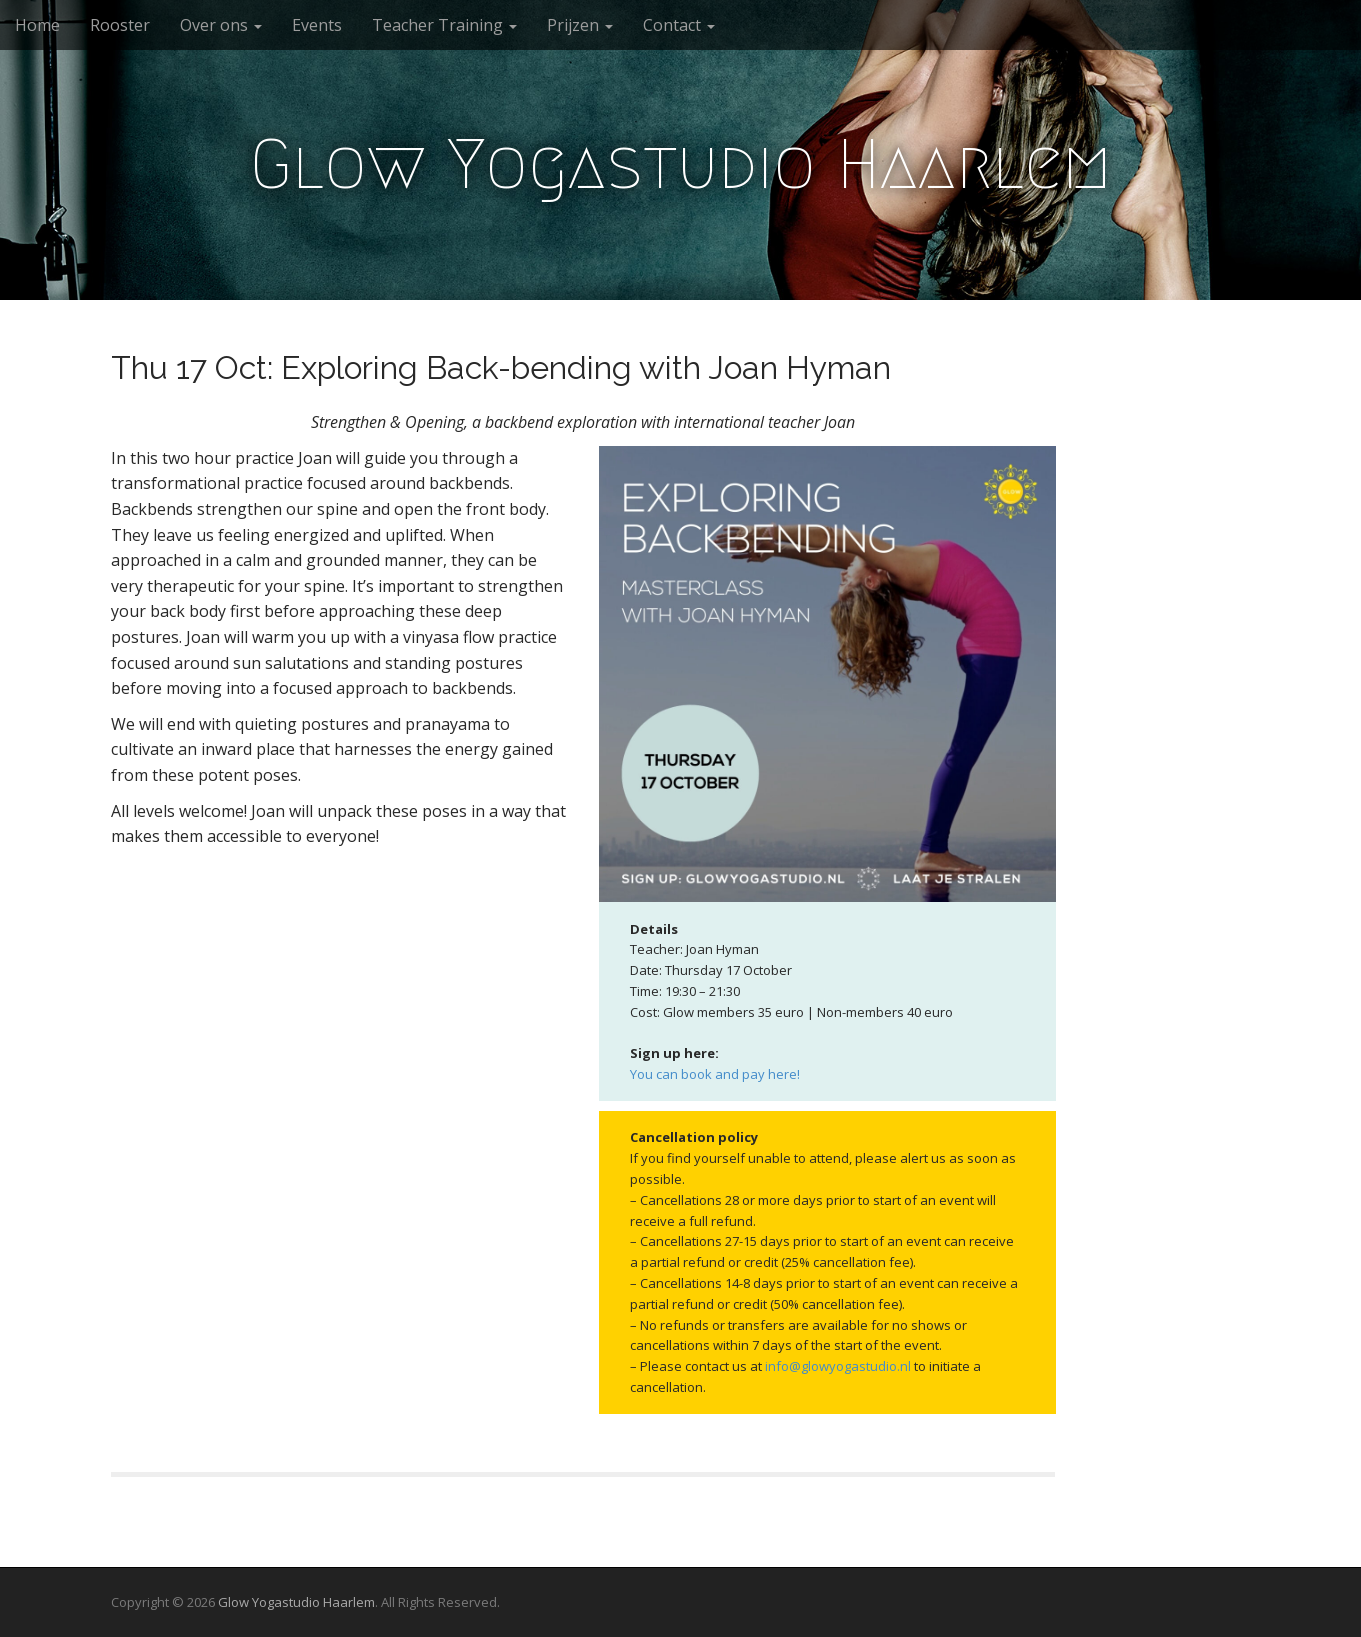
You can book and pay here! (715, 1074)
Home (37, 25)
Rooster (120, 25)
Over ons (221, 25)
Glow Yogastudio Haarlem (681, 164)
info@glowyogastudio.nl (838, 1366)
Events (317, 25)
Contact (679, 25)
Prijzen (580, 25)
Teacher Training (444, 25)
